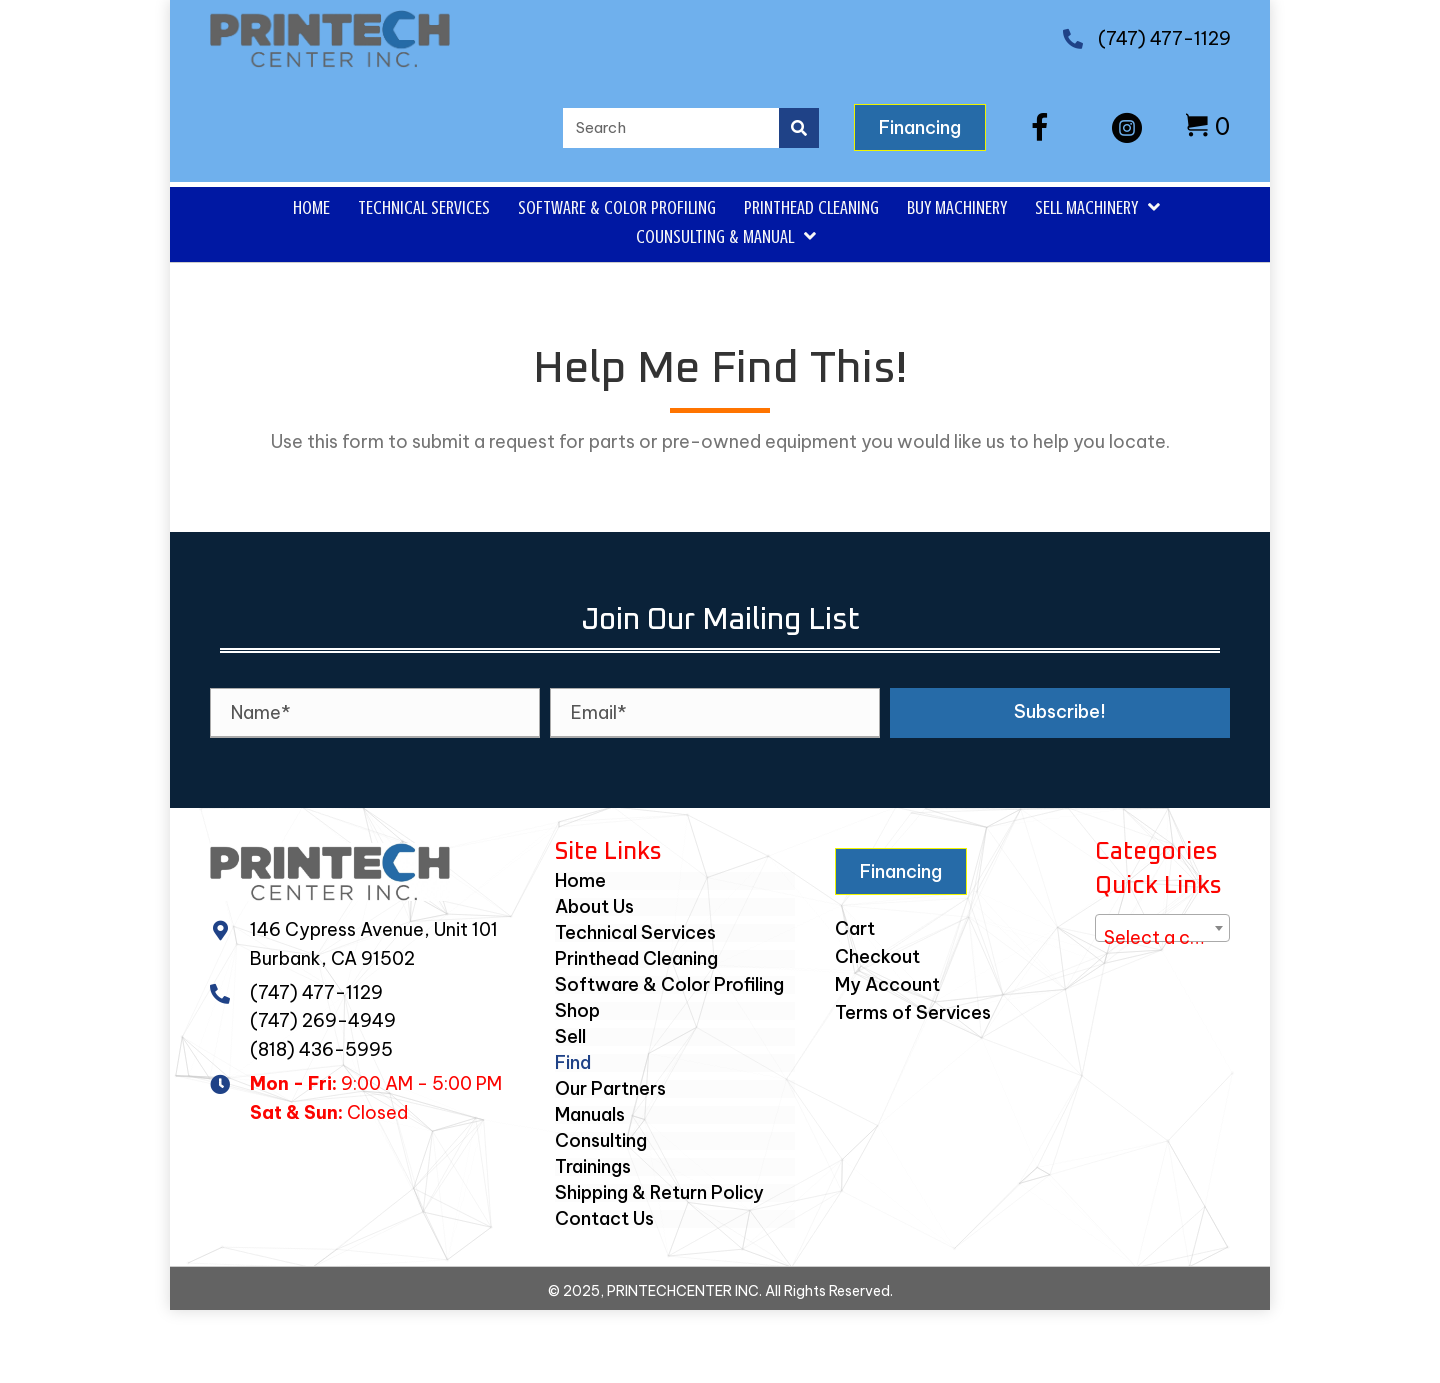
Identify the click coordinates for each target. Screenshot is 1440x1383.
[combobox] (1162, 928)
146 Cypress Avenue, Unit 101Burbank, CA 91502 (374, 944)
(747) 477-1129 (1164, 38)
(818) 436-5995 (321, 1049)
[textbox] (1162, 938)
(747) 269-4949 (323, 1020)
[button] (1040, 128)
